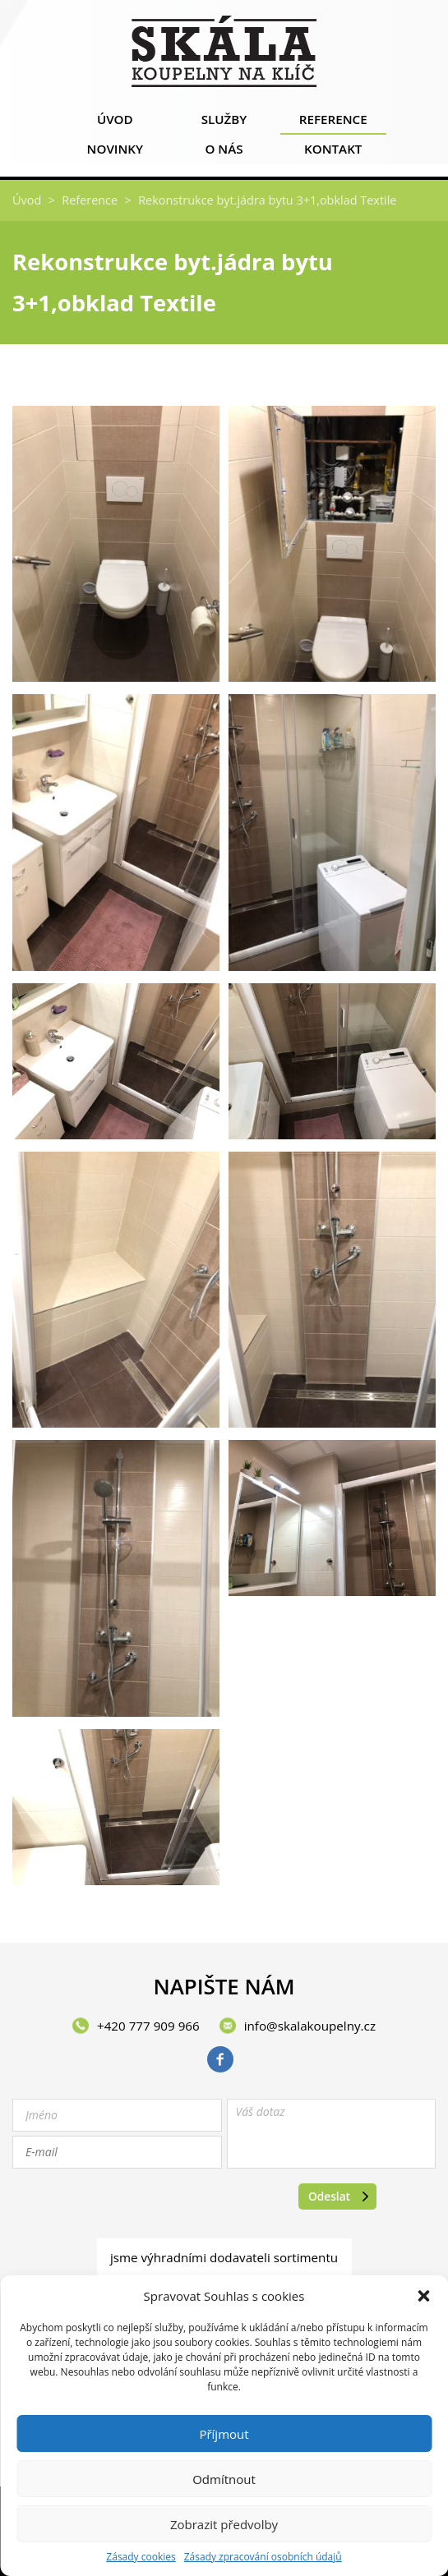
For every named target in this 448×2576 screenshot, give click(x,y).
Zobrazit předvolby (224, 2524)
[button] (423, 2296)
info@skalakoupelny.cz (310, 2025)
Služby (224, 123)
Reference (333, 123)
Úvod (115, 123)
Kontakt (333, 152)
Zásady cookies (140, 2557)
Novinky (115, 152)
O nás (224, 152)
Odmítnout (224, 2479)
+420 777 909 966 (148, 2025)
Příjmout (223, 2434)
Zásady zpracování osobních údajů (263, 2557)
